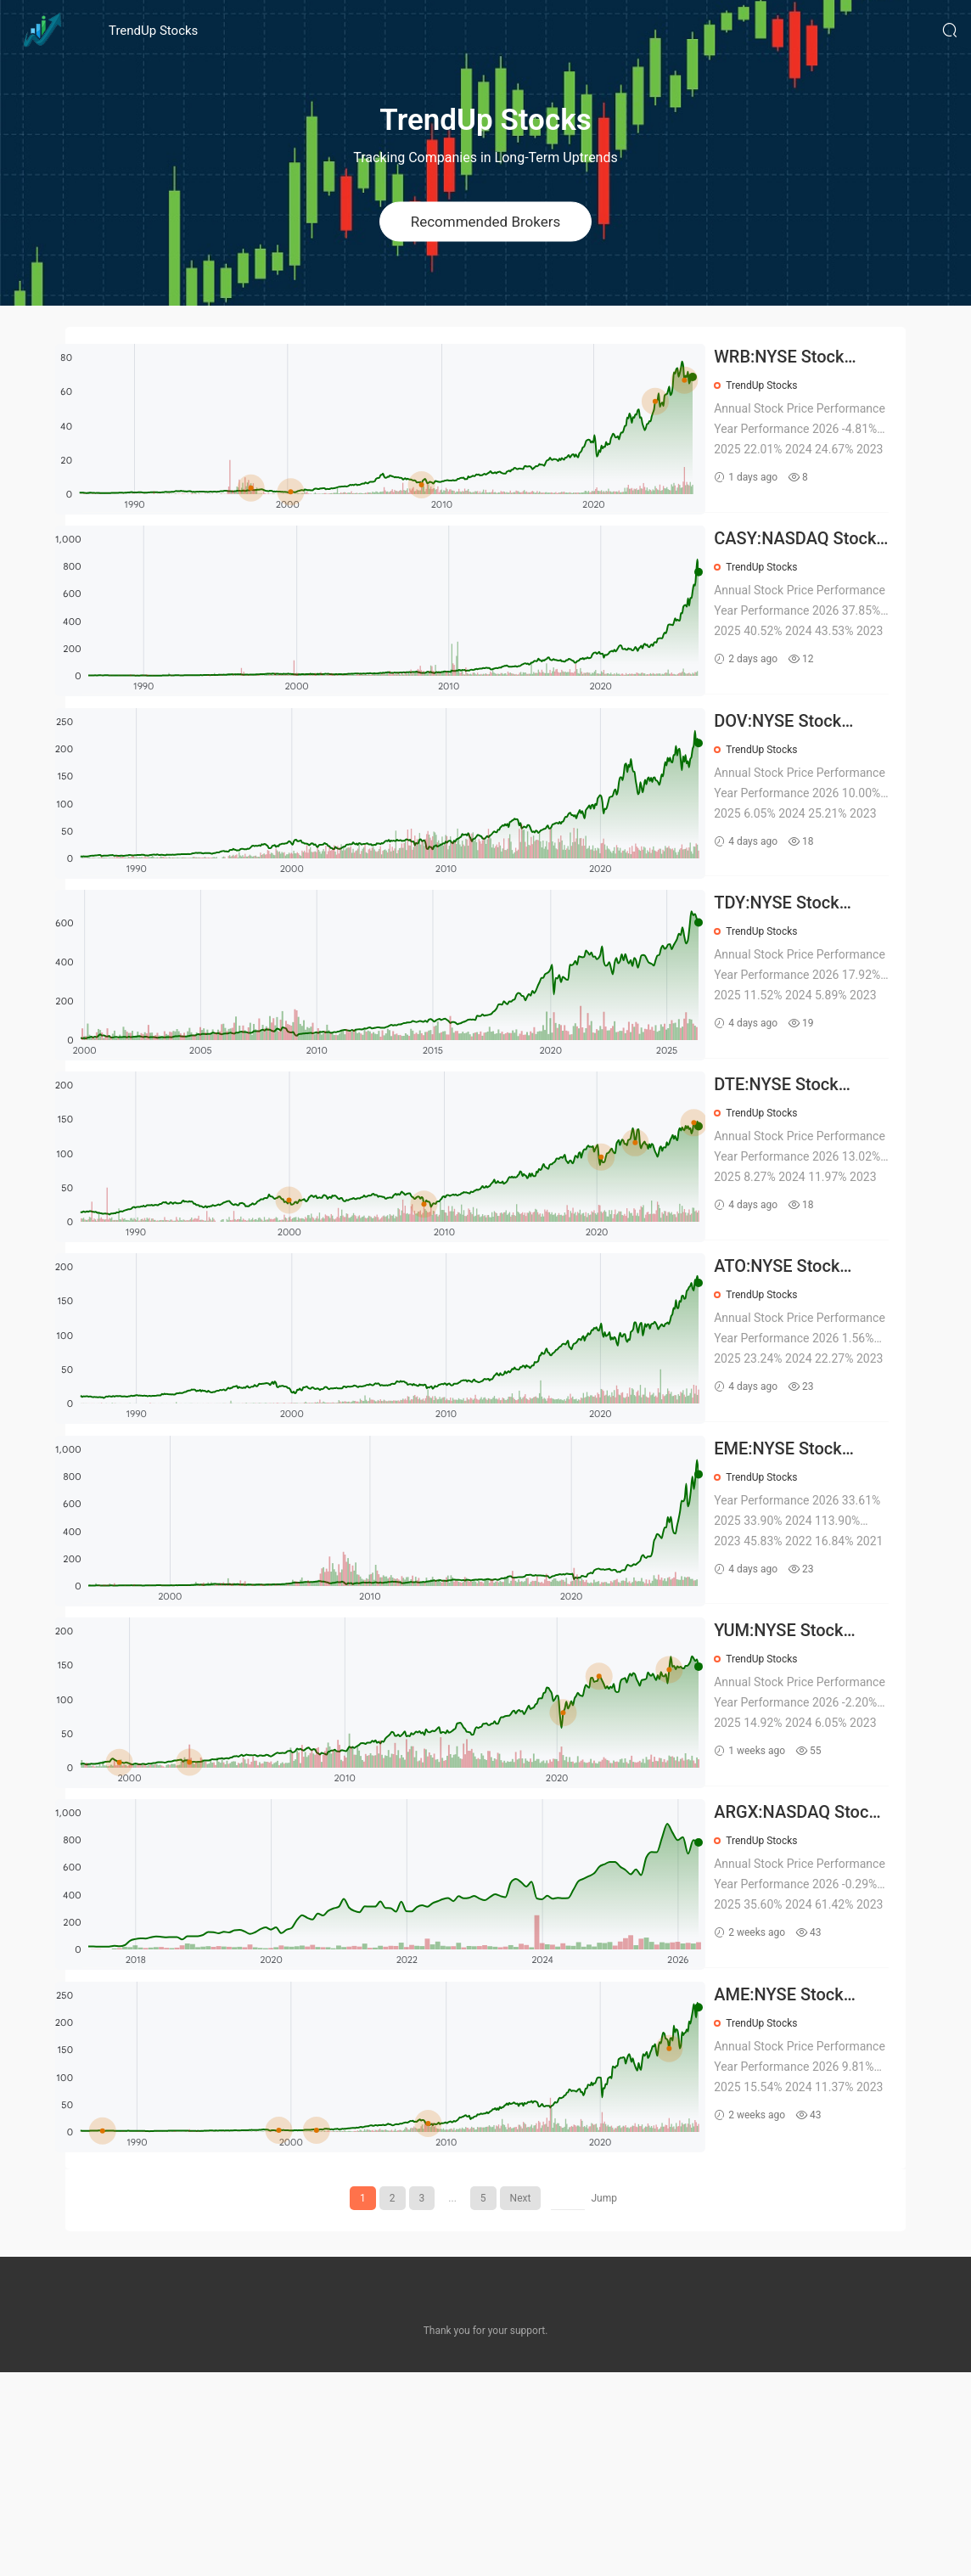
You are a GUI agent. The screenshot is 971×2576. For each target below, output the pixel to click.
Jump (604, 2402)
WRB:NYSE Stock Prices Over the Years (806, 357)
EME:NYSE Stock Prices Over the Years (804, 1585)
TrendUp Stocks (153, 30)
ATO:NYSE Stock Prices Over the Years (804, 1381)
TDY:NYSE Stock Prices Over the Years (803, 971)
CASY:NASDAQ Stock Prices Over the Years (808, 562)
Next (520, 2402)
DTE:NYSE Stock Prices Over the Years (803, 1176)
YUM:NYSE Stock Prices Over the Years (805, 1790)
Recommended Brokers (486, 220)
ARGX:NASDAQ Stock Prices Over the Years (808, 1994)
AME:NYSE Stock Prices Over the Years (805, 2199)
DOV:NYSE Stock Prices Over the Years (804, 767)
